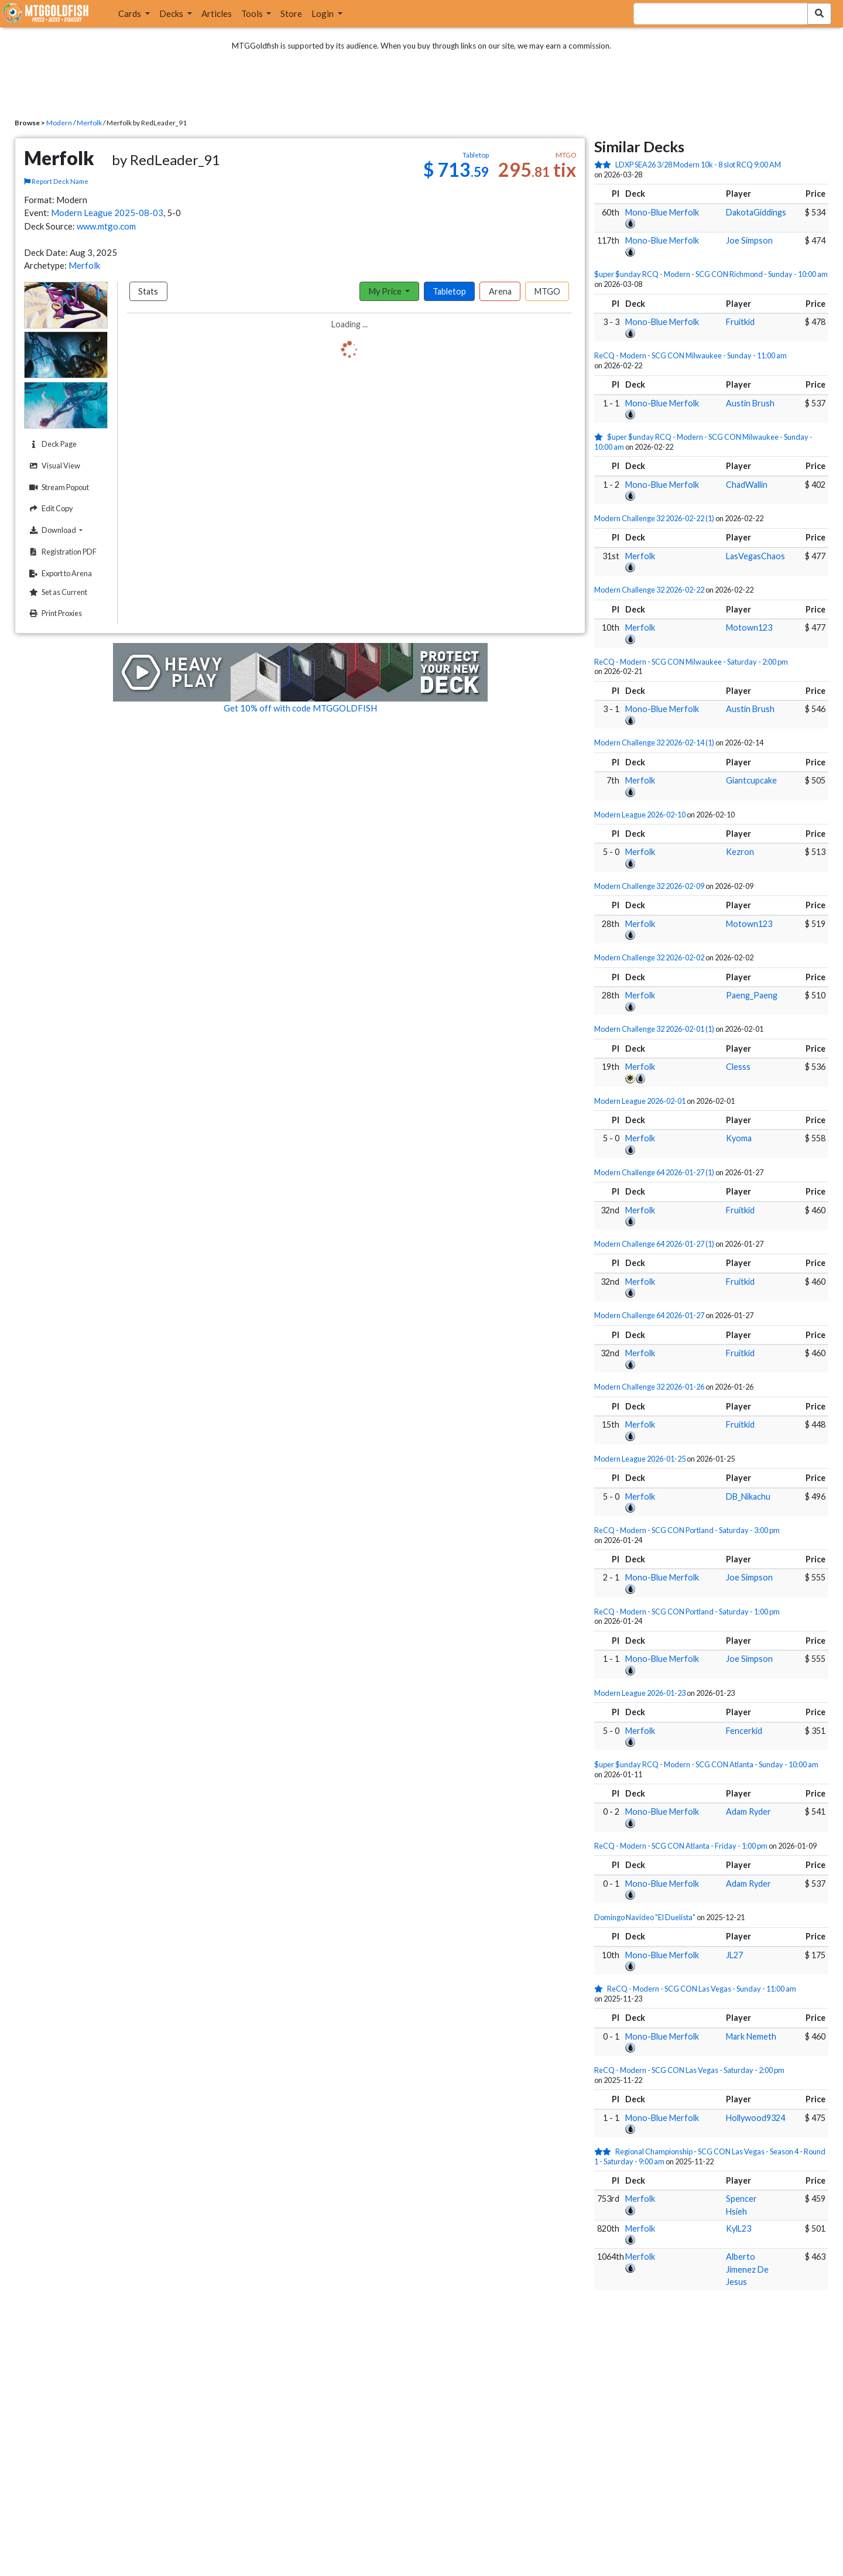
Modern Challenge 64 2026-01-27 (649, 1315)
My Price (386, 291)
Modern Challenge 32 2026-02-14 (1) (654, 742)
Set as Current (56, 592)
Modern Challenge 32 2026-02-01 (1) (654, 1029)
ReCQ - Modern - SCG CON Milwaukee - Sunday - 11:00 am (690, 355)
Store (291, 13)
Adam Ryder (748, 1811)
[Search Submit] (819, 14)
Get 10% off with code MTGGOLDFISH (300, 708)
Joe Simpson (749, 240)
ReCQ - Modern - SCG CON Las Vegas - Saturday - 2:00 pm (689, 2070)
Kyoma (739, 1138)
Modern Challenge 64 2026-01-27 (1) (654, 1172)
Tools (253, 13)
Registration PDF (61, 551)
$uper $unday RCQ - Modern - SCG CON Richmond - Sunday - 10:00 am (711, 274)
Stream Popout (57, 487)
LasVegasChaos (755, 556)
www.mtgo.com (106, 226)
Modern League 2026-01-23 (640, 1693)
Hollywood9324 (755, 2118)
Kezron (740, 852)
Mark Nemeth (751, 2036)
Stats (148, 291)
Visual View (53, 465)
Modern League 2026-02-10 (640, 814)
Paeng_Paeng (751, 995)
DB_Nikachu (748, 1496)
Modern (59, 122)
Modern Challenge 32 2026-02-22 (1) (654, 518)
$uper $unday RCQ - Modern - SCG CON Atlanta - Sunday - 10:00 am (706, 1764)
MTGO (547, 291)
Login (323, 13)
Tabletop (449, 291)
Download (67, 530)
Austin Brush (750, 403)
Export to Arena (59, 573)
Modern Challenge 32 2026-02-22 (649, 589)
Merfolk (89, 122)
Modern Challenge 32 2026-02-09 (649, 886)
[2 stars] (604, 164)
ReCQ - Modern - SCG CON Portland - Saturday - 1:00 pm (687, 1611)
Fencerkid (744, 1731)
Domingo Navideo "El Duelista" (644, 1917)
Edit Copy (49, 508)
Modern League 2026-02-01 (640, 1101)
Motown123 (749, 627)
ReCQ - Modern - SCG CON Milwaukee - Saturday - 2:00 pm (691, 661)
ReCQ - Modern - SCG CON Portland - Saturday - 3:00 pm (687, 1530)
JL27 (734, 1955)
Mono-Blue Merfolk (662, 212)
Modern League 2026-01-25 (640, 1458)
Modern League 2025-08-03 (107, 212)
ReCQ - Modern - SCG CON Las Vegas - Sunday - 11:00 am (701, 1988)
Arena (500, 291)
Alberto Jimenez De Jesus (747, 2269)
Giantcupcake (751, 780)
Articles (216, 13)
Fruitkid (740, 322)
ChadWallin (746, 485)
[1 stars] (600, 437)
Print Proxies (54, 613)
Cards (130, 13)
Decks (172, 13)
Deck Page (51, 444)
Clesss (738, 1067)
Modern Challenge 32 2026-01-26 (649, 1386)
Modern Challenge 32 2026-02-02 (649, 957)
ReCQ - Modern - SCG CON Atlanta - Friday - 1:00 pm (680, 1845)
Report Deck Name (56, 181)
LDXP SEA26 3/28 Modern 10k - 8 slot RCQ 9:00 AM (698, 164)
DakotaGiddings (756, 212)
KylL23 (738, 2228)
